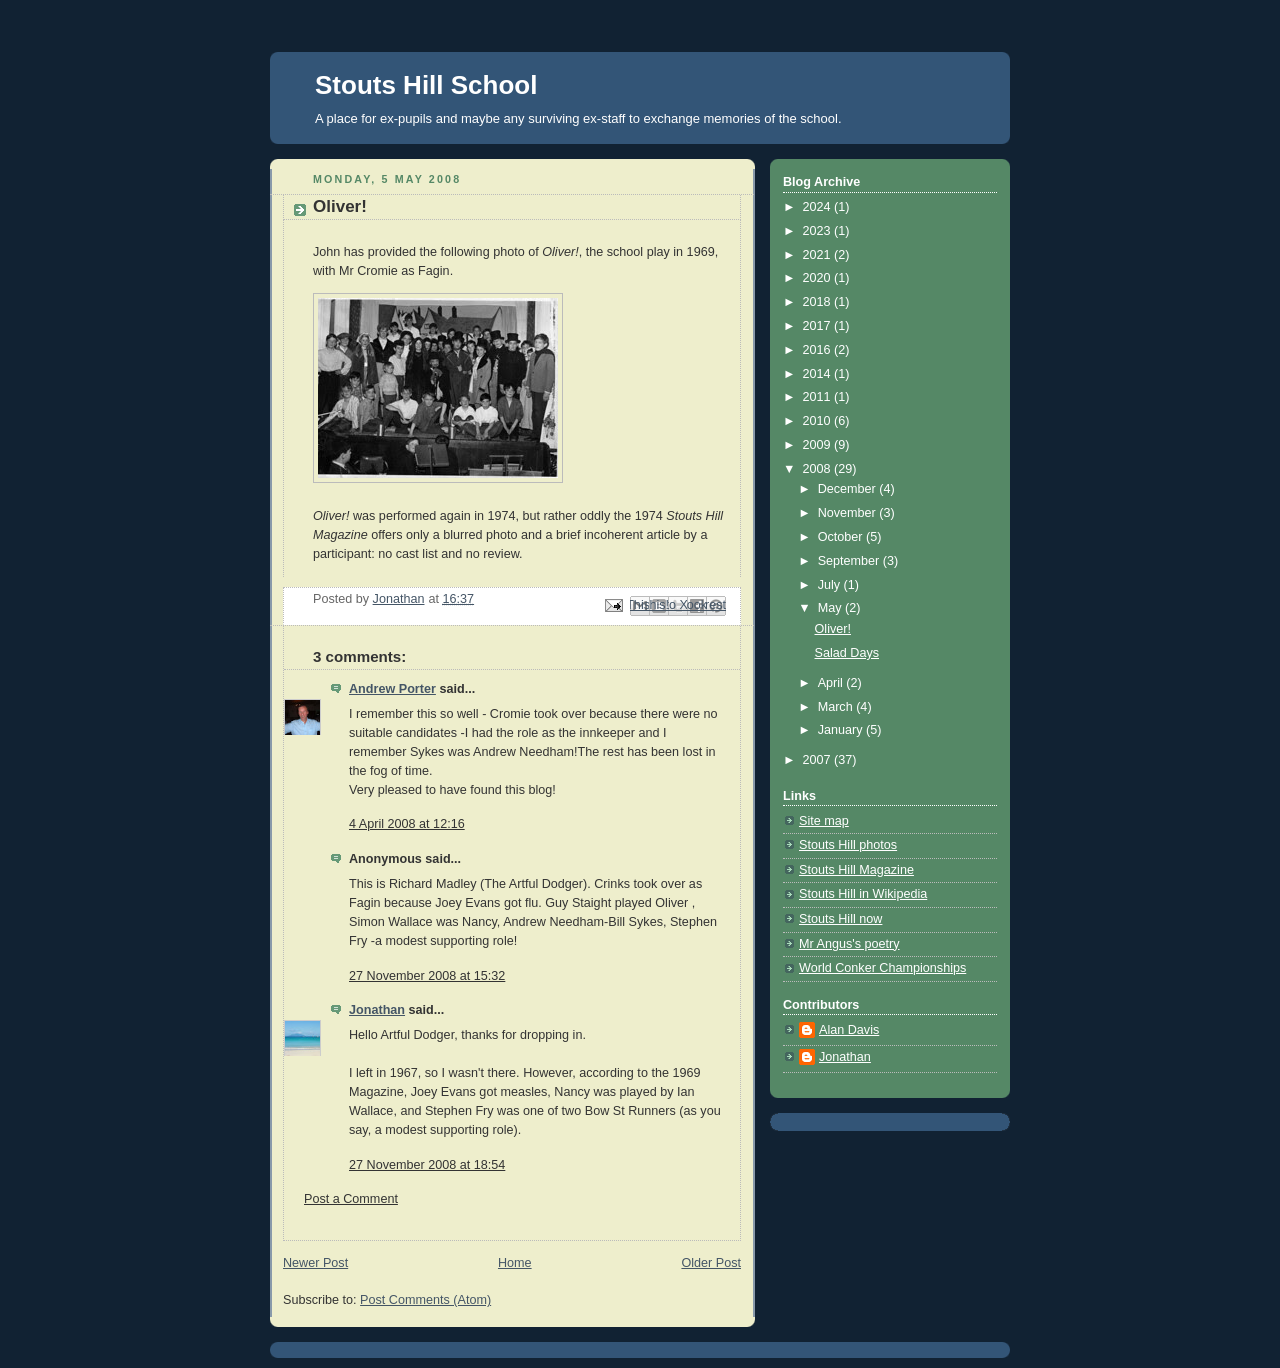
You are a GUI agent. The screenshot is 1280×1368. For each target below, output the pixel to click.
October (842, 537)
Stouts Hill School (426, 85)
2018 (819, 302)
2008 (819, 469)
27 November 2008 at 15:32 (427, 976)
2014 (819, 374)
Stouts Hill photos (848, 845)
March (837, 707)
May (831, 608)
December (849, 489)
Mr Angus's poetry (849, 944)
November (849, 513)
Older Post (711, 1263)
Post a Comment (351, 1199)
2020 (819, 278)
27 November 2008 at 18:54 (427, 1165)
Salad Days (847, 653)
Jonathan (377, 1010)
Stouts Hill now (840, 919)
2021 (819, 255)
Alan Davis (849, 1030)
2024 (819, 207)
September (850, 561)
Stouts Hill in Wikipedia (863, 894)
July (831, 585)
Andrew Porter (392, 689)
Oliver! (833, 629)
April (832, 683)
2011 (819, 397)
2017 (819, 326)
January (842, 730)
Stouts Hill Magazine (856, 870)
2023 (819, 231)
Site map (824, 821)
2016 (819, 350)
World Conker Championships (882, 968)
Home (515, 1263)
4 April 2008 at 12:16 (407, 824)
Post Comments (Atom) (425, 1300)
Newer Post (315, 1263)
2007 (819, 760)
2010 (819, 421)
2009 (819, 445)
